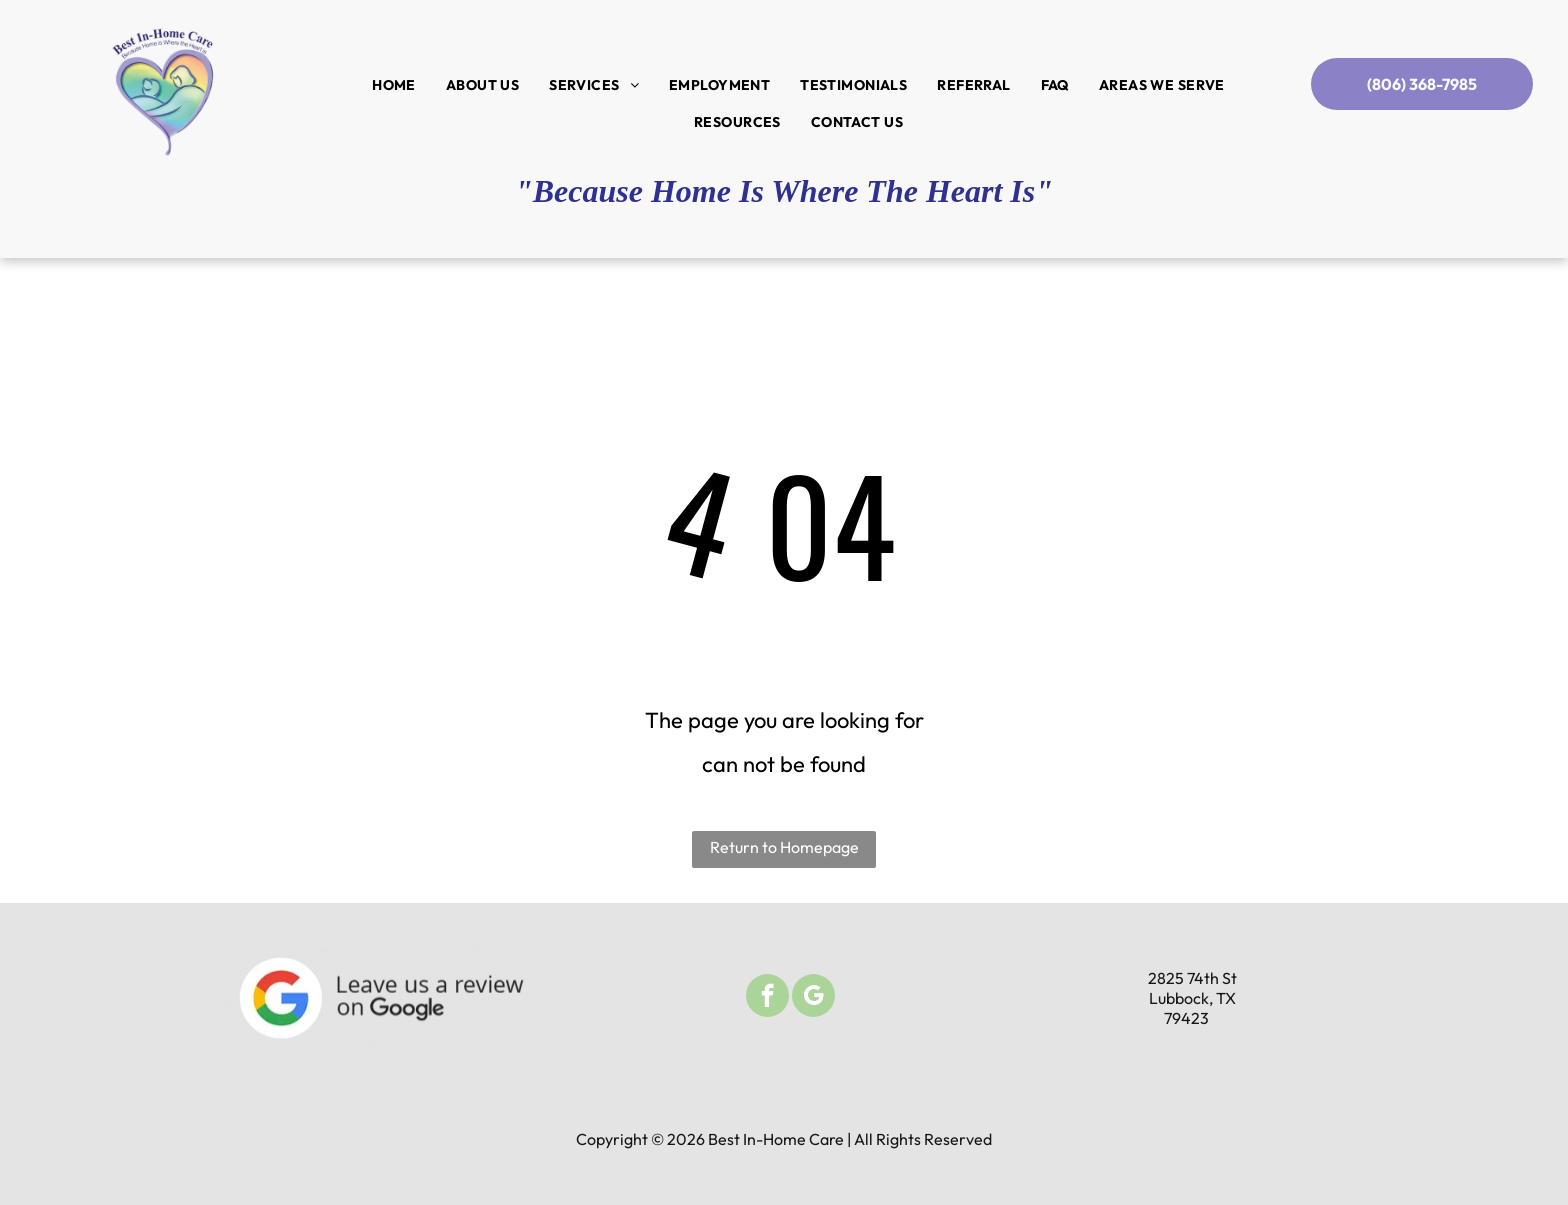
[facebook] (767, 998)
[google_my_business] (813, 998)
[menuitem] (394, 85)
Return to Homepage (784, 847)
